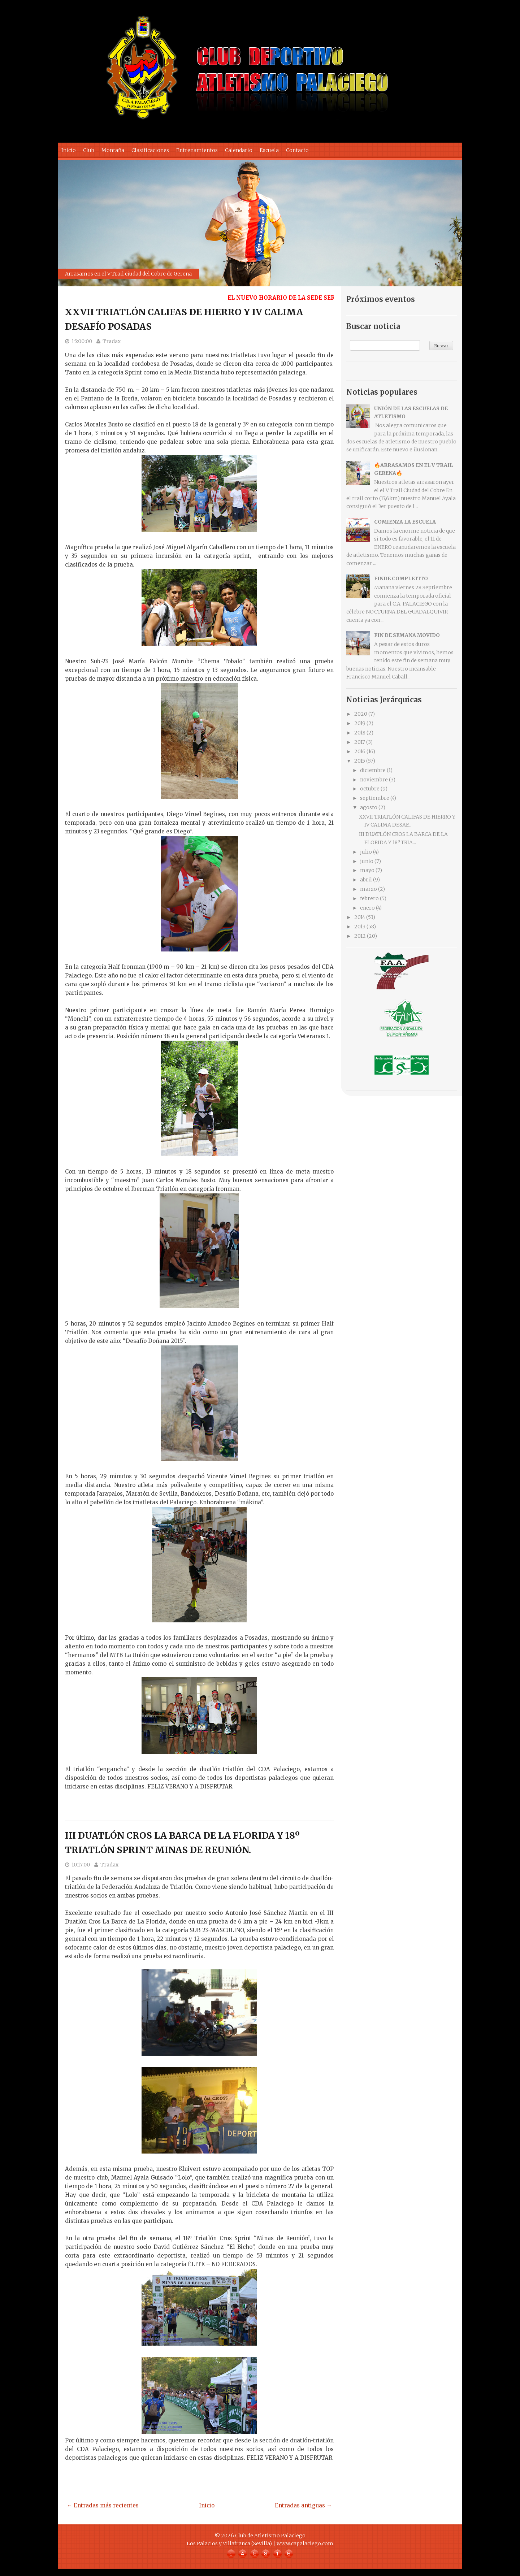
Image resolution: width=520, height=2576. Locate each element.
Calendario (238, 150)
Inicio (68, 150)
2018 (359, 732)
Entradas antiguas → (303, 2505)
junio (366, 861)
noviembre (374, 779)
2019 (359, 723)
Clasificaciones (150, 150)
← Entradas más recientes (103, 2505)
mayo (367, 870)
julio (366, 852)
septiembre (374, 798)
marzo (368, 889)
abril (366, 879)
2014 (359, 917)
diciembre (373, 770)
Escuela (269, 150)
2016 (359, 751)
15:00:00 (82, 341)
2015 (359, 761)
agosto (368, 807)
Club (88, 150)
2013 (359, 926)
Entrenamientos (197, 150)
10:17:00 (81, 1864)
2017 (359, 742)
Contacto (297, 150)
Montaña (112, 150)
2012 (360, 936)
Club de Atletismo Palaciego (270, 2535)
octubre (370, 788)
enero (367, 908)
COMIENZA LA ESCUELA (405, 522)
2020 (360, 714)
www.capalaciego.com (305, 2543)
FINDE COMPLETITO (401, 578)
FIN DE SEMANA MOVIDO (407, 635)
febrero (369, 898)
